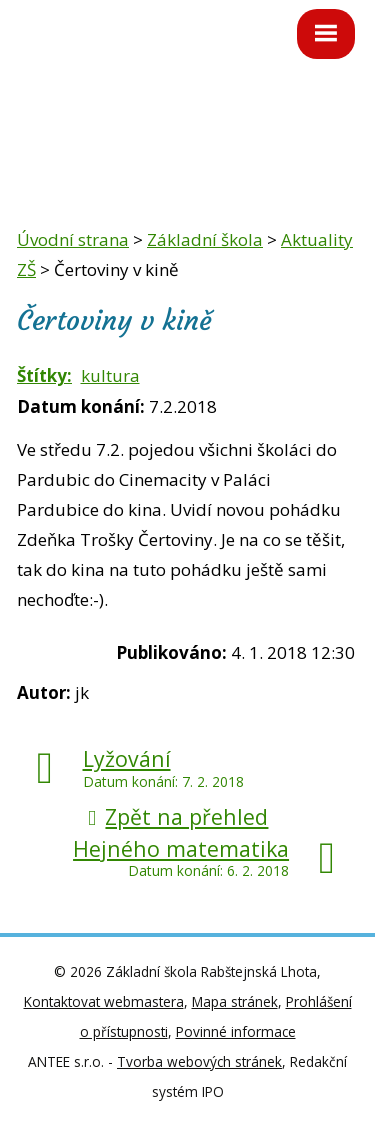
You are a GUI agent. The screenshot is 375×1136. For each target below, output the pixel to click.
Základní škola (205, 239)
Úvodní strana (73, 239)
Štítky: (44, 375)
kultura (110, 375)
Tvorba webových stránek (199, 1061)
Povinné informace (236, 1031)
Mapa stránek (235, 1001)
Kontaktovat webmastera (104, 1001)
